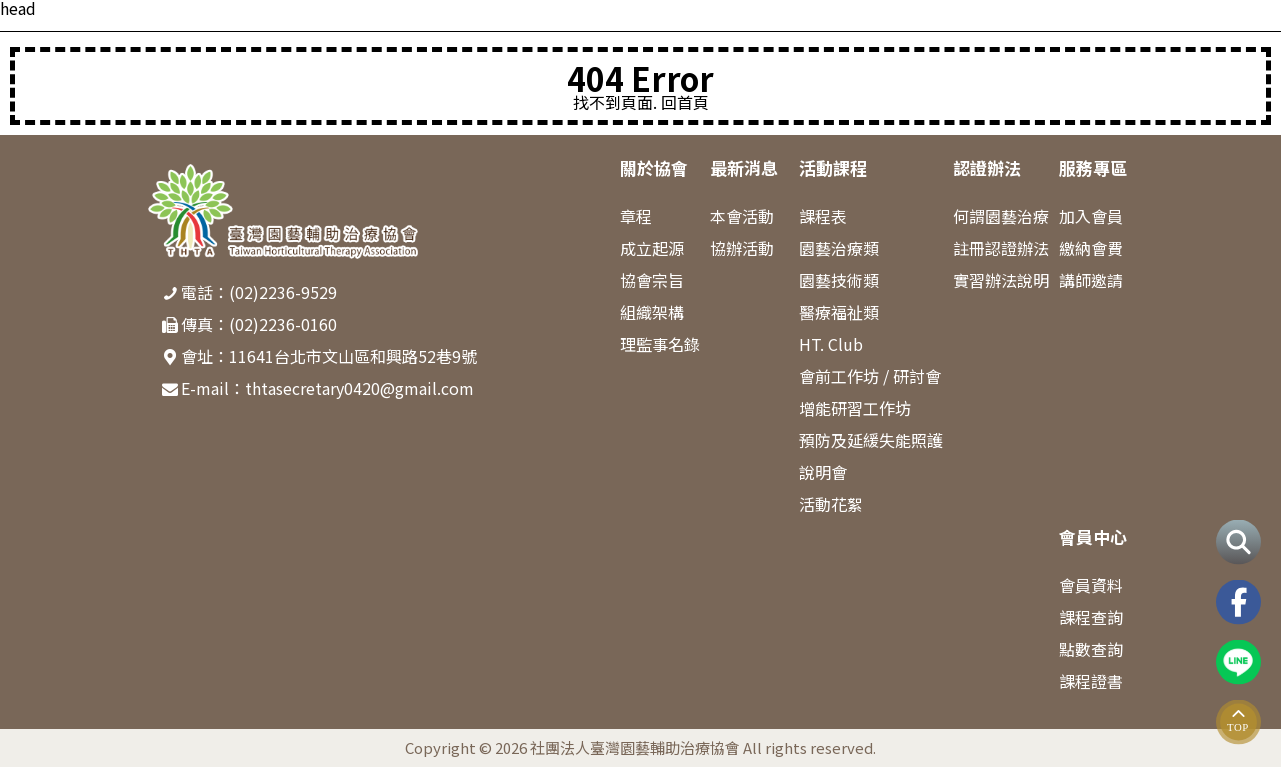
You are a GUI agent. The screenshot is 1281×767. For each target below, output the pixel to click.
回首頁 (685, 102)
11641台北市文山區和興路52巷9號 (353, 356)
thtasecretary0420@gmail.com (359, 388)
